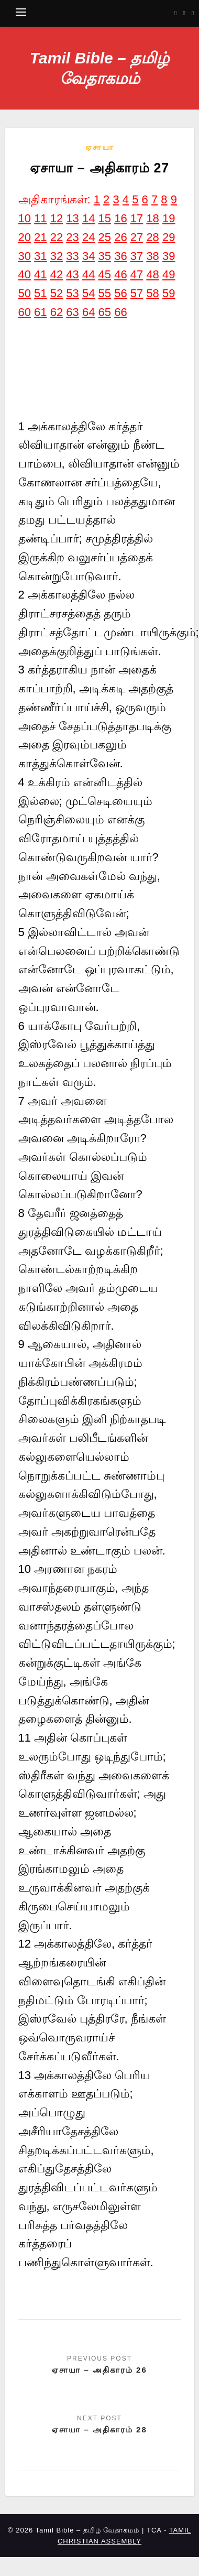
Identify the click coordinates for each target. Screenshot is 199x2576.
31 (40, 256)
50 (24, 293)
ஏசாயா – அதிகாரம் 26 (99, 2369)
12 (56, 218)
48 (152, 274)
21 (40, 237)
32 (56, 256)
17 (136, 218)
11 (40, 218)
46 (120, 274)
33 (72, 256)
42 (56, 274)
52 (56, 293)
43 (72, 274)
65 (104, 312)
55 (104, 293)
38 (152, 256)
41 (40, 274)
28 (152, 237)
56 (120, 293)
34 (88, 256)
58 (152, 293)
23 (72, 237)
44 (88, 274)
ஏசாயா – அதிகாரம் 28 (99, 2429)
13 (72, 218)
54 (88, 293)
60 (24, 312)
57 (136, 293)
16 (120, 218)
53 (72, 293)
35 (104, 256)
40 (24, 274)
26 (120, 237)
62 (56, 312)
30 (24, 256)
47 (136, 274)
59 (168, 293)
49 (168, 274)
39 (168, 256)
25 (104, 237)
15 (104, 218)
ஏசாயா (99, 147)
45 (104, 274)
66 (120, 312)
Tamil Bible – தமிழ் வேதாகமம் (99, 68)
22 (56, 237)
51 (40, 293)
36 (120, 256)
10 (24, 218)
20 (24, 237)
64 (88, 312)
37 (136, 256)
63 (72, 312)
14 (88, 218)
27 (136, 237)
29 (168, 237)
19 (168, 218)
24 (88, 237)
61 (40, 312)
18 (152, 218)
